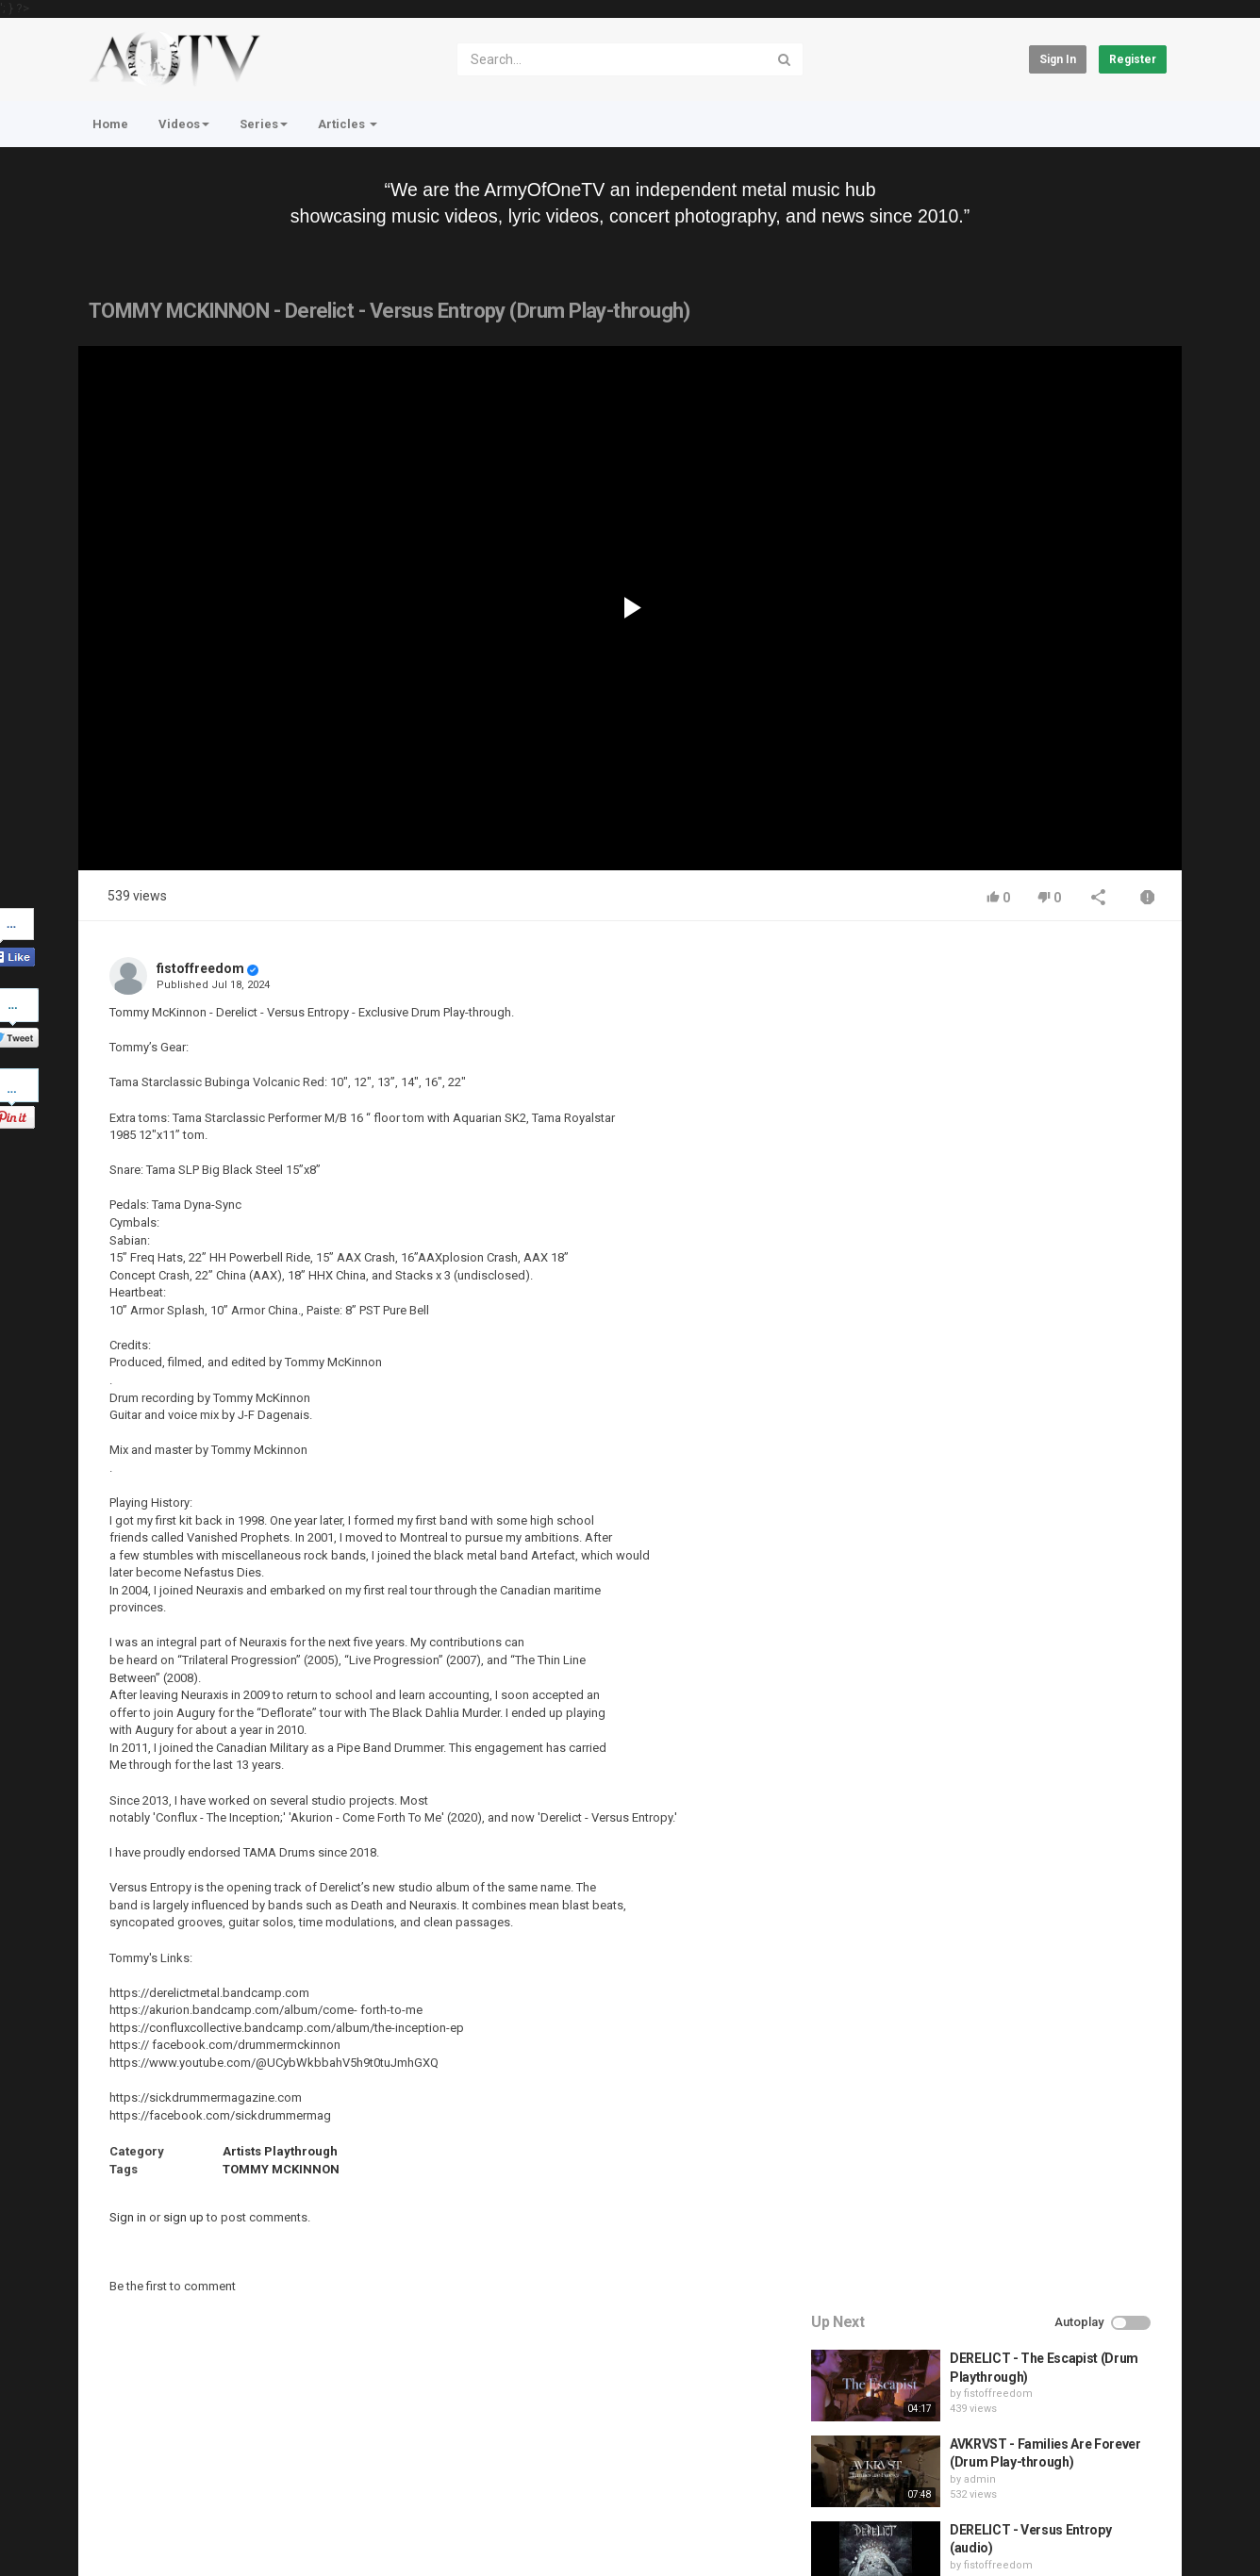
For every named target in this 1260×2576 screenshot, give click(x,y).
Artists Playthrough (280, 2151)
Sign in (1057, 59)
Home (110, 124)
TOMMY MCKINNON (281, 2169)
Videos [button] (183, 124)
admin (984, 1113)
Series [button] (264, 124)
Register (1132, 59)
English (1135, 2542)
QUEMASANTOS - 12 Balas (1032, 1334)
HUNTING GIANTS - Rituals (1033, 1248)
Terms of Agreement (248, 2482)
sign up (183, 2217)
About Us (168, 2532)
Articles (347, 124)
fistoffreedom (200, 968)
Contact (150, 2482)
